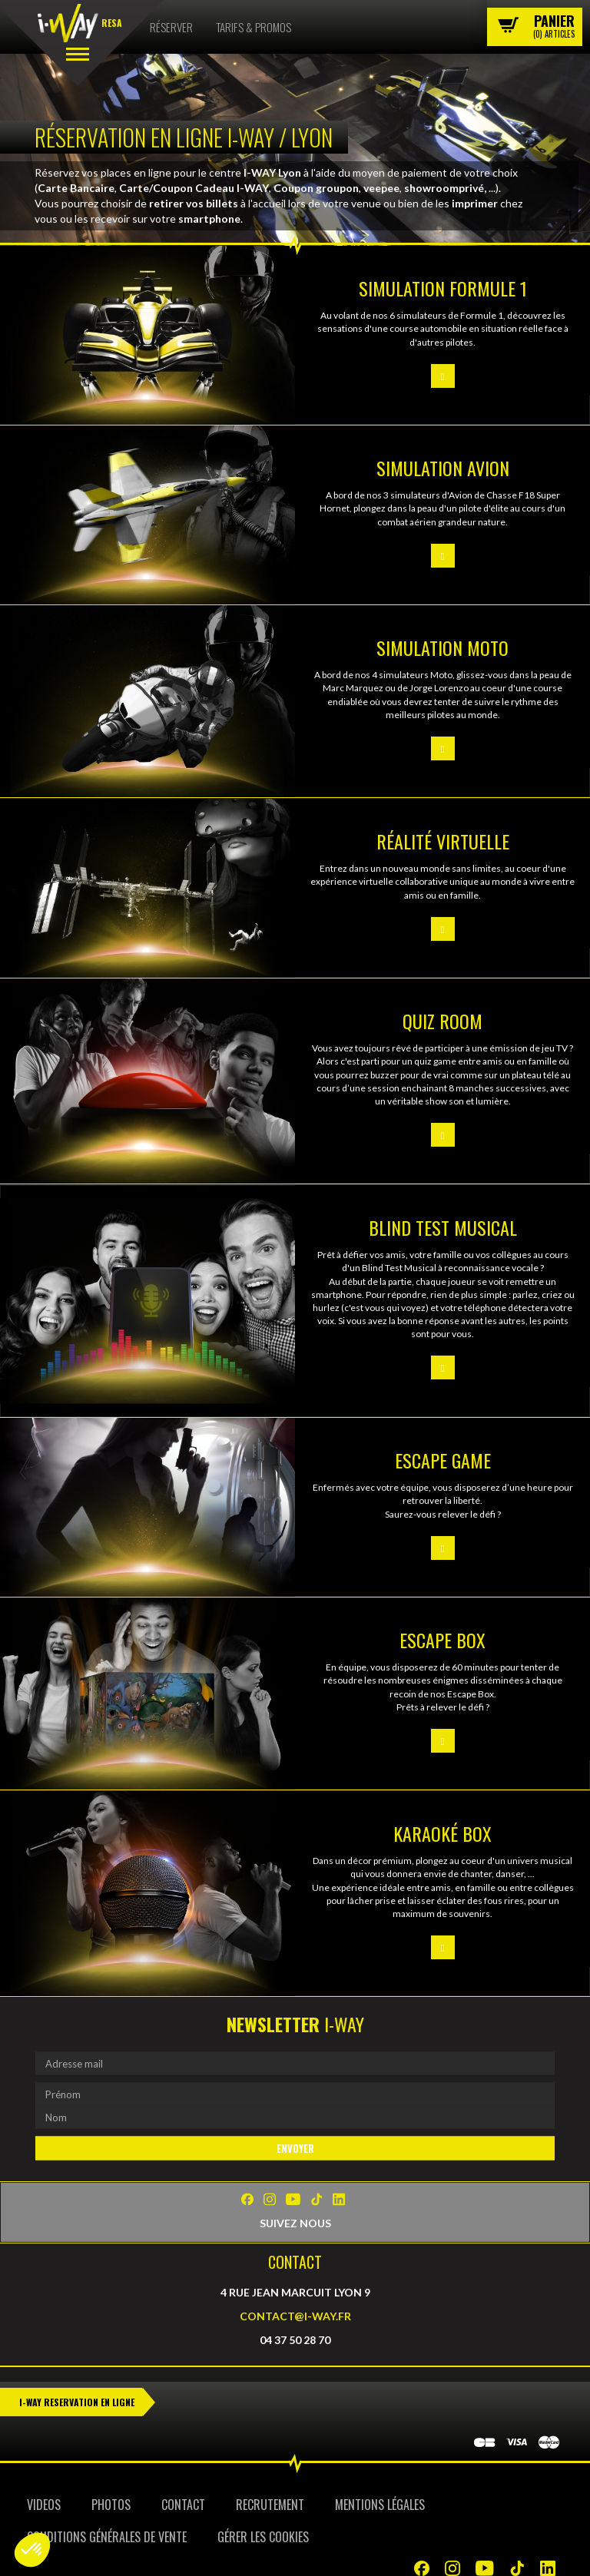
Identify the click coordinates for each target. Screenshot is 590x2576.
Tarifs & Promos (253, 26)
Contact (183, 2504)
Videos (44, 2504)
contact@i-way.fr (295, 2315)
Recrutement (270, 2504)
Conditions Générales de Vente (107, 2537)
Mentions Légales (380, 2504)
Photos (111, 2504)
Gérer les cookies (263, 2537)
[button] (32, 2549)
